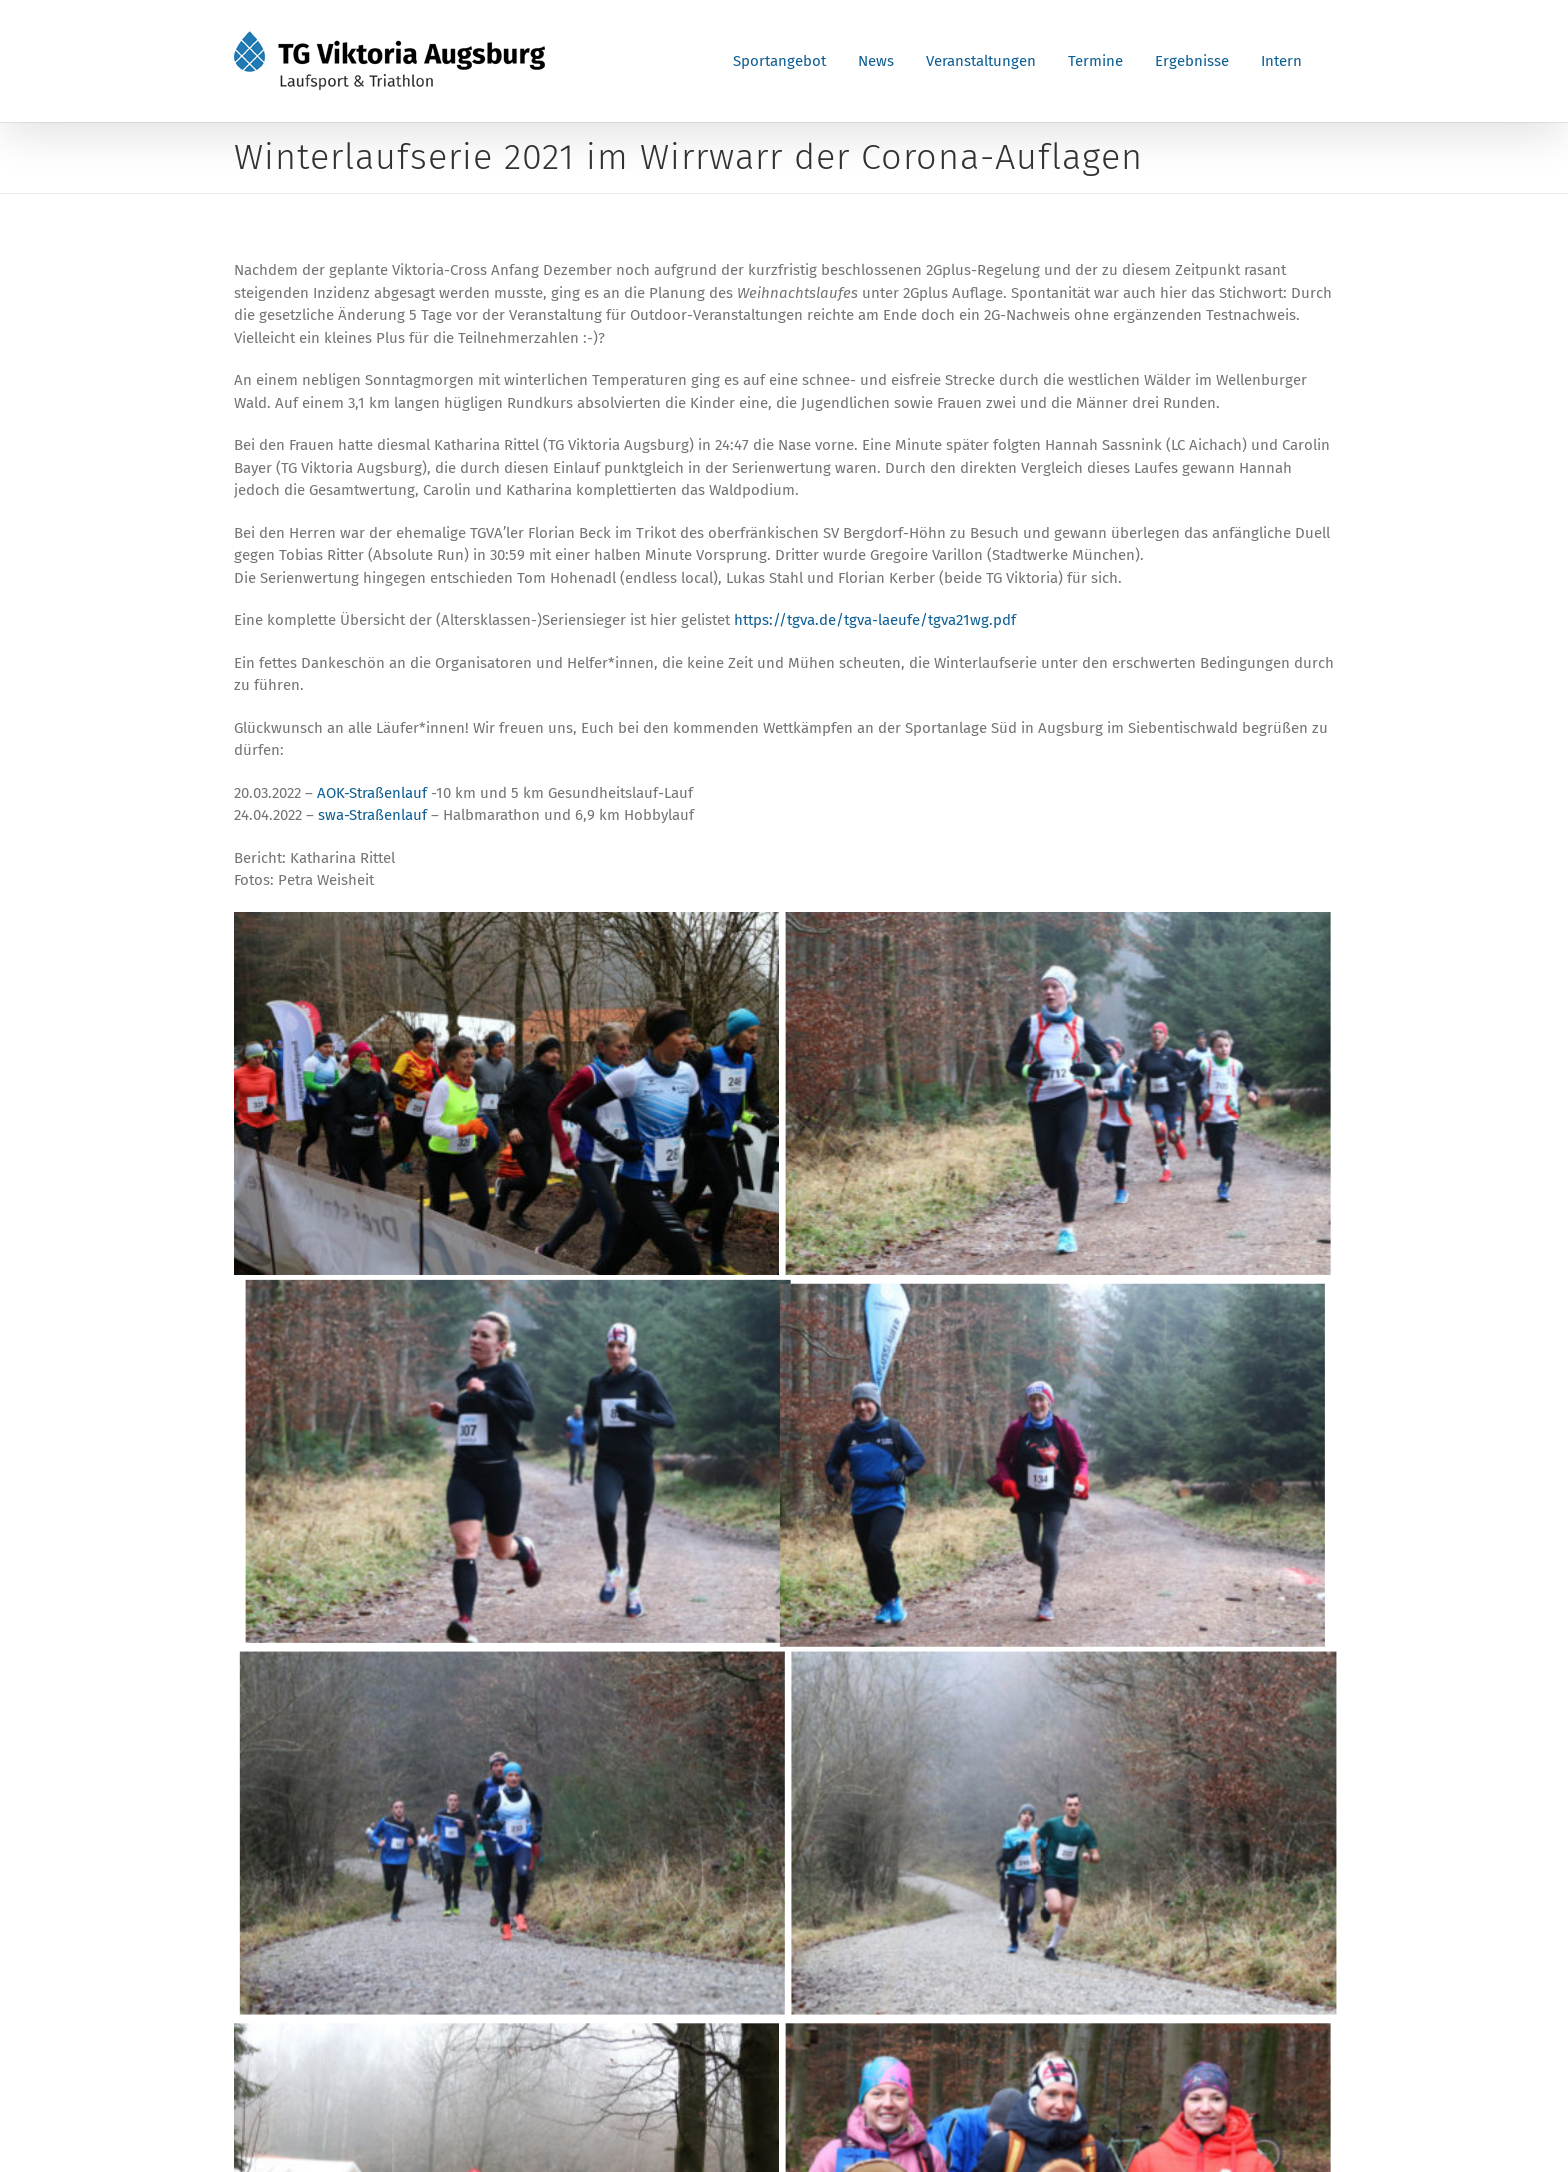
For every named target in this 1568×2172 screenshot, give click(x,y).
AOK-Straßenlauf (372, 793)
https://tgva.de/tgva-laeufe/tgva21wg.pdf (875, 620)
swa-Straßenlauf (372, 815)
